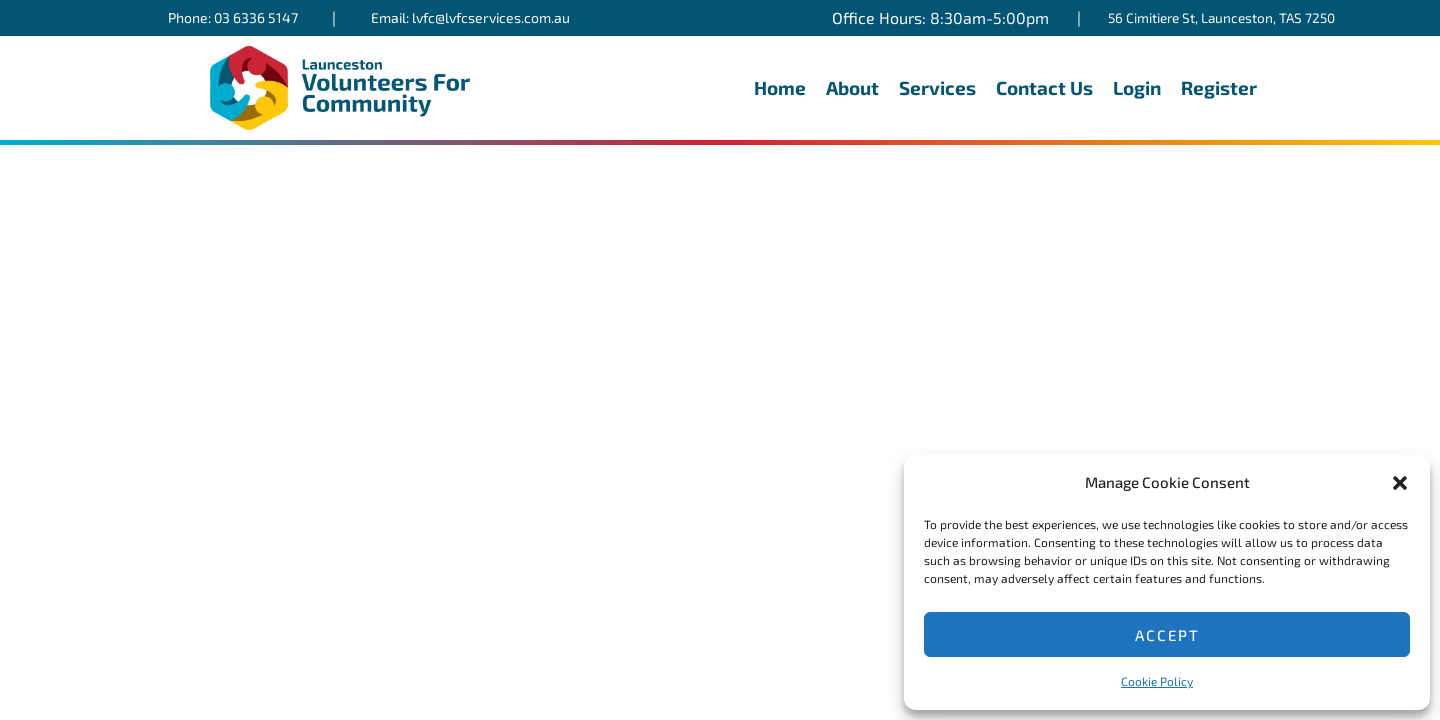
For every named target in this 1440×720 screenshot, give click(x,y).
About (852, 87)
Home (780, 87)
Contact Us (1044, 87)
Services (937, 87)
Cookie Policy (1157, 681)
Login (1137, 87)
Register (1219, 87)
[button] (1400, 483)
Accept (1167, 635)
